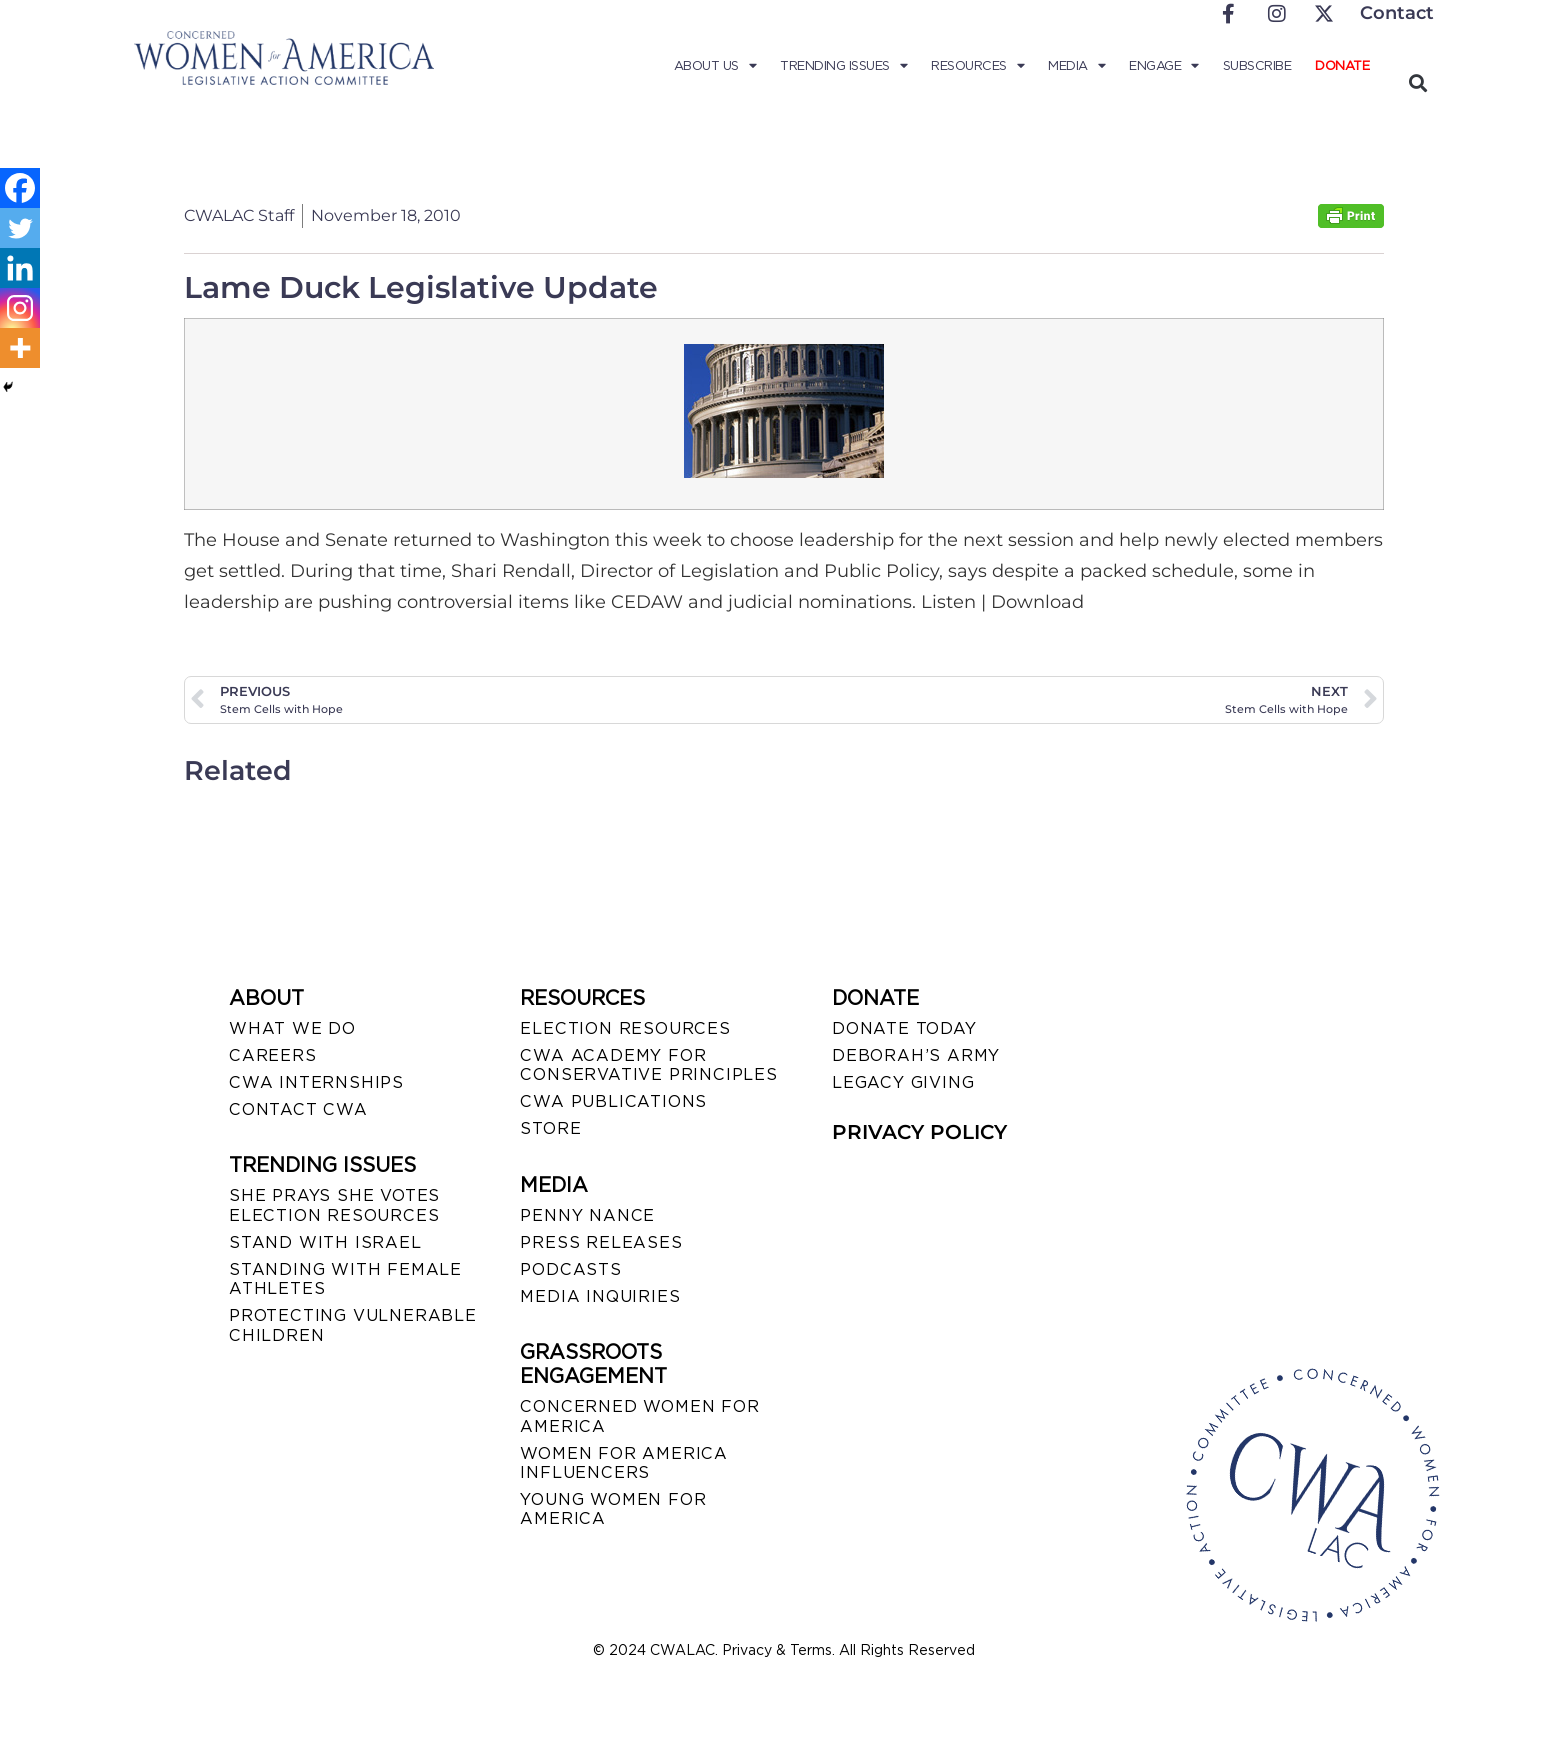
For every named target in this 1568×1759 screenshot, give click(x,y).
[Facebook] (20, 188)
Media (1076, 66)
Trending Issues (843, 66)
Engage (1164, 66)
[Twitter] (20, 228)
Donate (1342, 65)
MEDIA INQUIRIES (600, 1296)
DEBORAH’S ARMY (916, 1055)
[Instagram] (20, 308)
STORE (550, 1128)
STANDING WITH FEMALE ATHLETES (345, 1279)
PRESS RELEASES (601, 1242)
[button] (1417, 82)
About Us (715, 66)
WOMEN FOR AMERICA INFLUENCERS (624, 1463)
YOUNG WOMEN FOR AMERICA (613, 1509)
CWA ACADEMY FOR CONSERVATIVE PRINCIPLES (648, 1065)
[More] (20, 348)
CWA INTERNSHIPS (316, 1082)
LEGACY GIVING (903, 1082)
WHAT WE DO (292, 1028)
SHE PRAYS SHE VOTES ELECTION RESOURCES (334, 1205)
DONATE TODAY (904, 1028)
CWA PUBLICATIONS (613, 1101)
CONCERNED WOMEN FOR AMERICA (639, 1416)
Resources (977, 66)
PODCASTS (570, 1269)
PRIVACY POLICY (919, 1132)
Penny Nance (587, 1215)
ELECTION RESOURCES (625, 1028)
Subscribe (1257, 65)
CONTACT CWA (298, 1109)
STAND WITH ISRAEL (325, 1242)
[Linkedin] (20, 268)
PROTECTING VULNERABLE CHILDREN (353, 1325)
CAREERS (273, 1055)
